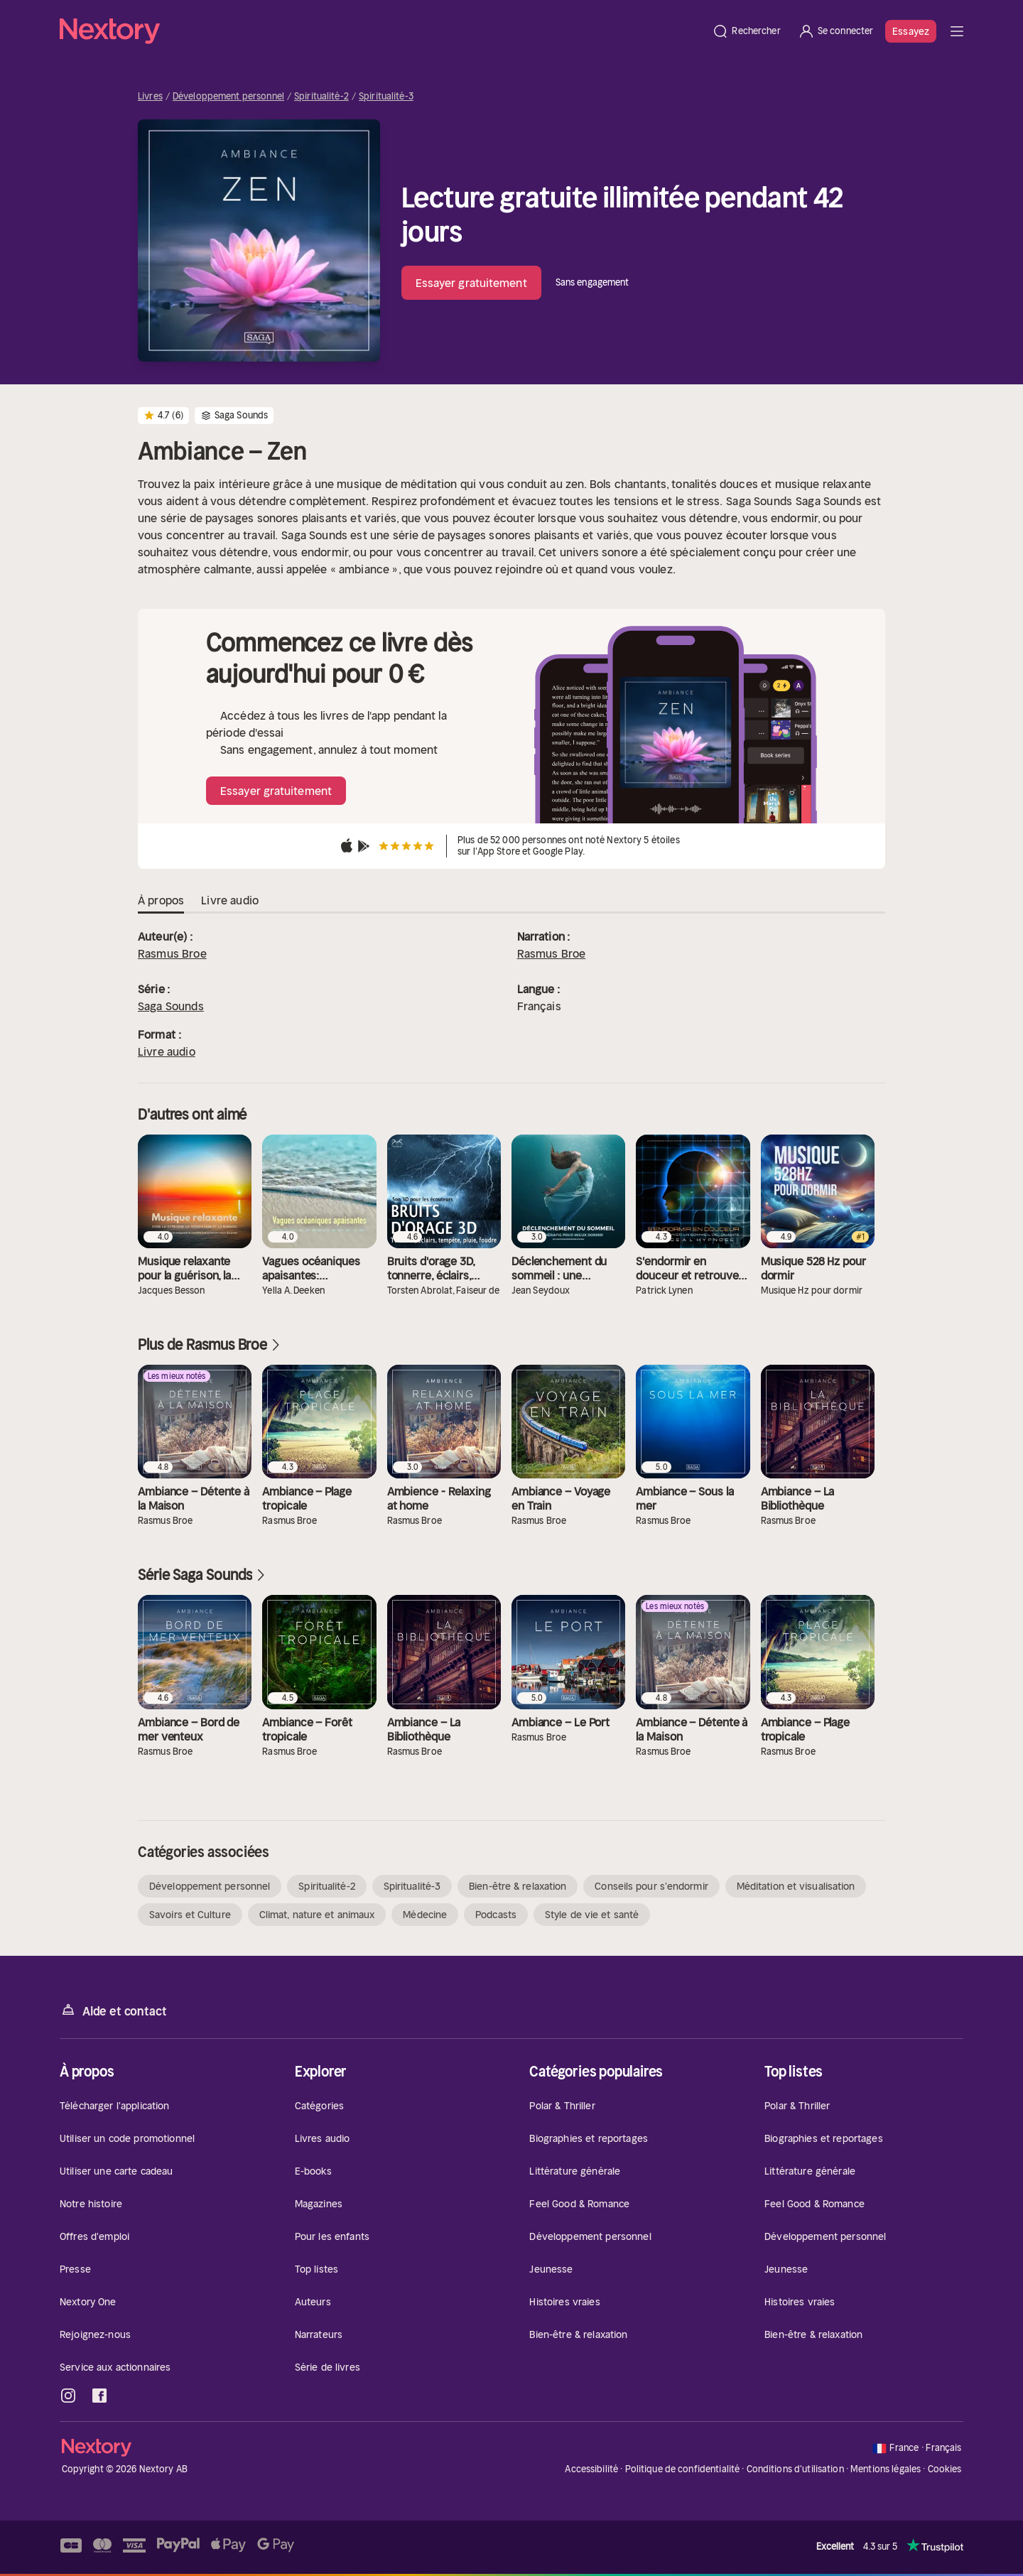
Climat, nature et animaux (317, 1914)
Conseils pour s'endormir (651, 1886)
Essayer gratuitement (471, 283)
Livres (150, 96)
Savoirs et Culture (190, 1914)
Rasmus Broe (172, 953)
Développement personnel (228, 96)
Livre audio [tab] (230, 901)
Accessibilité (591, 2469)
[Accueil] (381, 31)
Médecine (425, 1914)
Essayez (910, 31)
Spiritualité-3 (386, 96)
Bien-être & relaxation (517, 1886)
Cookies (945, 2469)
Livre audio (166, 1051)
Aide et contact (113, 2010)
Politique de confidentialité (682, 2469)
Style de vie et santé (592, 1914)
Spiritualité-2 (321, 96)
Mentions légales (885, 2469)
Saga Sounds (171, 1006)
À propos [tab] (161, 901)
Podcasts (495, 1914)
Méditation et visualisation (796, 1886)
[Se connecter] (835, 31)
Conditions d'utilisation (795, 2469)
